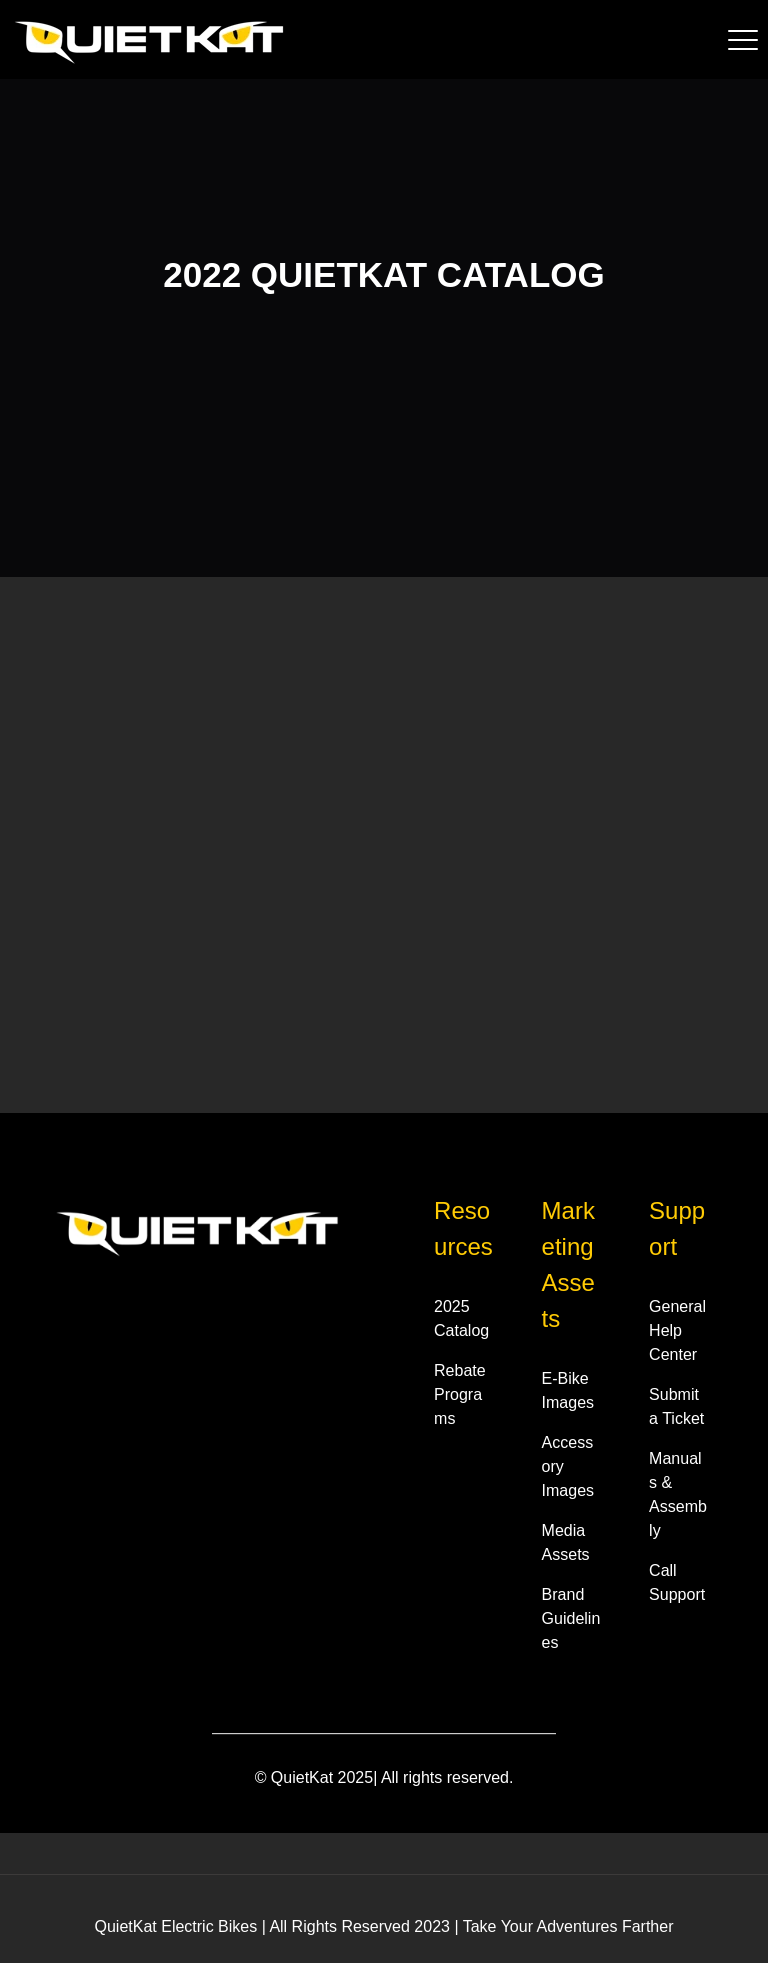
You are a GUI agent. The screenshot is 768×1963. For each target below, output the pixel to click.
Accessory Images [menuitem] (568, 1466)
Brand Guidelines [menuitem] (571, 1618)
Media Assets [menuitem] (566, 1542)
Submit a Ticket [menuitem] (676, 1406)
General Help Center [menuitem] (677, 1330)
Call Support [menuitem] (677, 1582)
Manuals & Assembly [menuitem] (678, 1494)
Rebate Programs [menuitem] (460, 1394)
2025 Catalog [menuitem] (461, 1318)
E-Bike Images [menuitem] (568, 1390)
